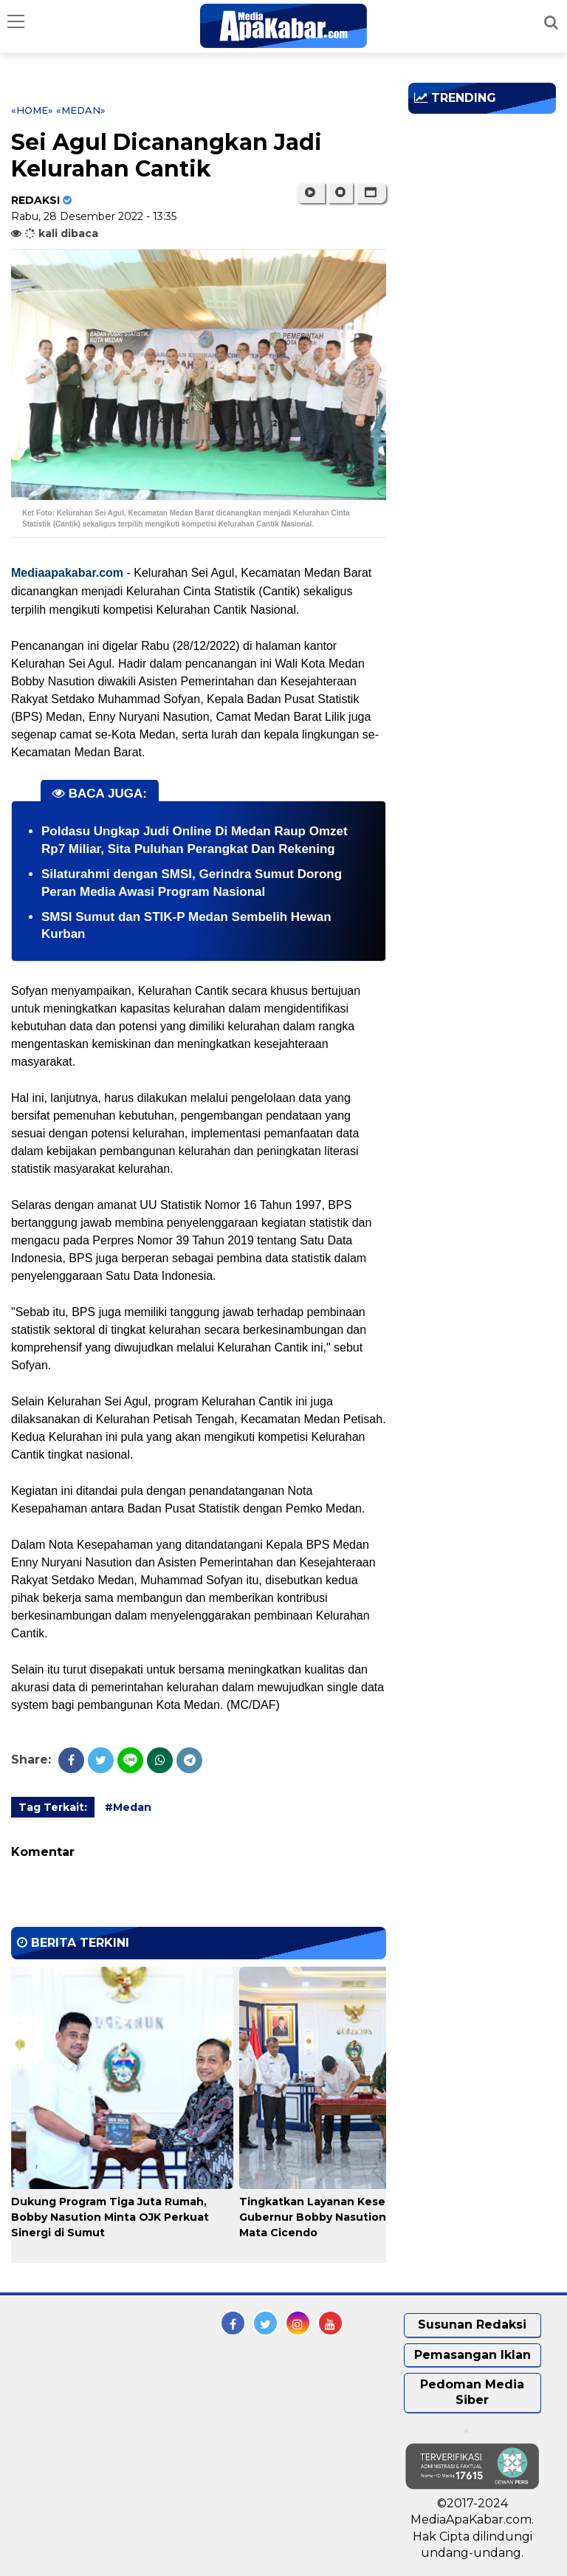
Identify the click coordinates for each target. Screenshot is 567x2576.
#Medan (128, 1807)
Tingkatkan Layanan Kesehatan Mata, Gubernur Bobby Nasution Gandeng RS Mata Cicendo (348, 2217)
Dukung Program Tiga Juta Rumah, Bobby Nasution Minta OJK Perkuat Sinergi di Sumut (110, 2217)
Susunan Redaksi (472, 2325)
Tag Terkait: (52, 1807)
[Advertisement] (487, 210)
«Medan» (81, 110)
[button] (371, 192)
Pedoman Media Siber (472, 2392)
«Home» (32, 110)
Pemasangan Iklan (472, 2355)
